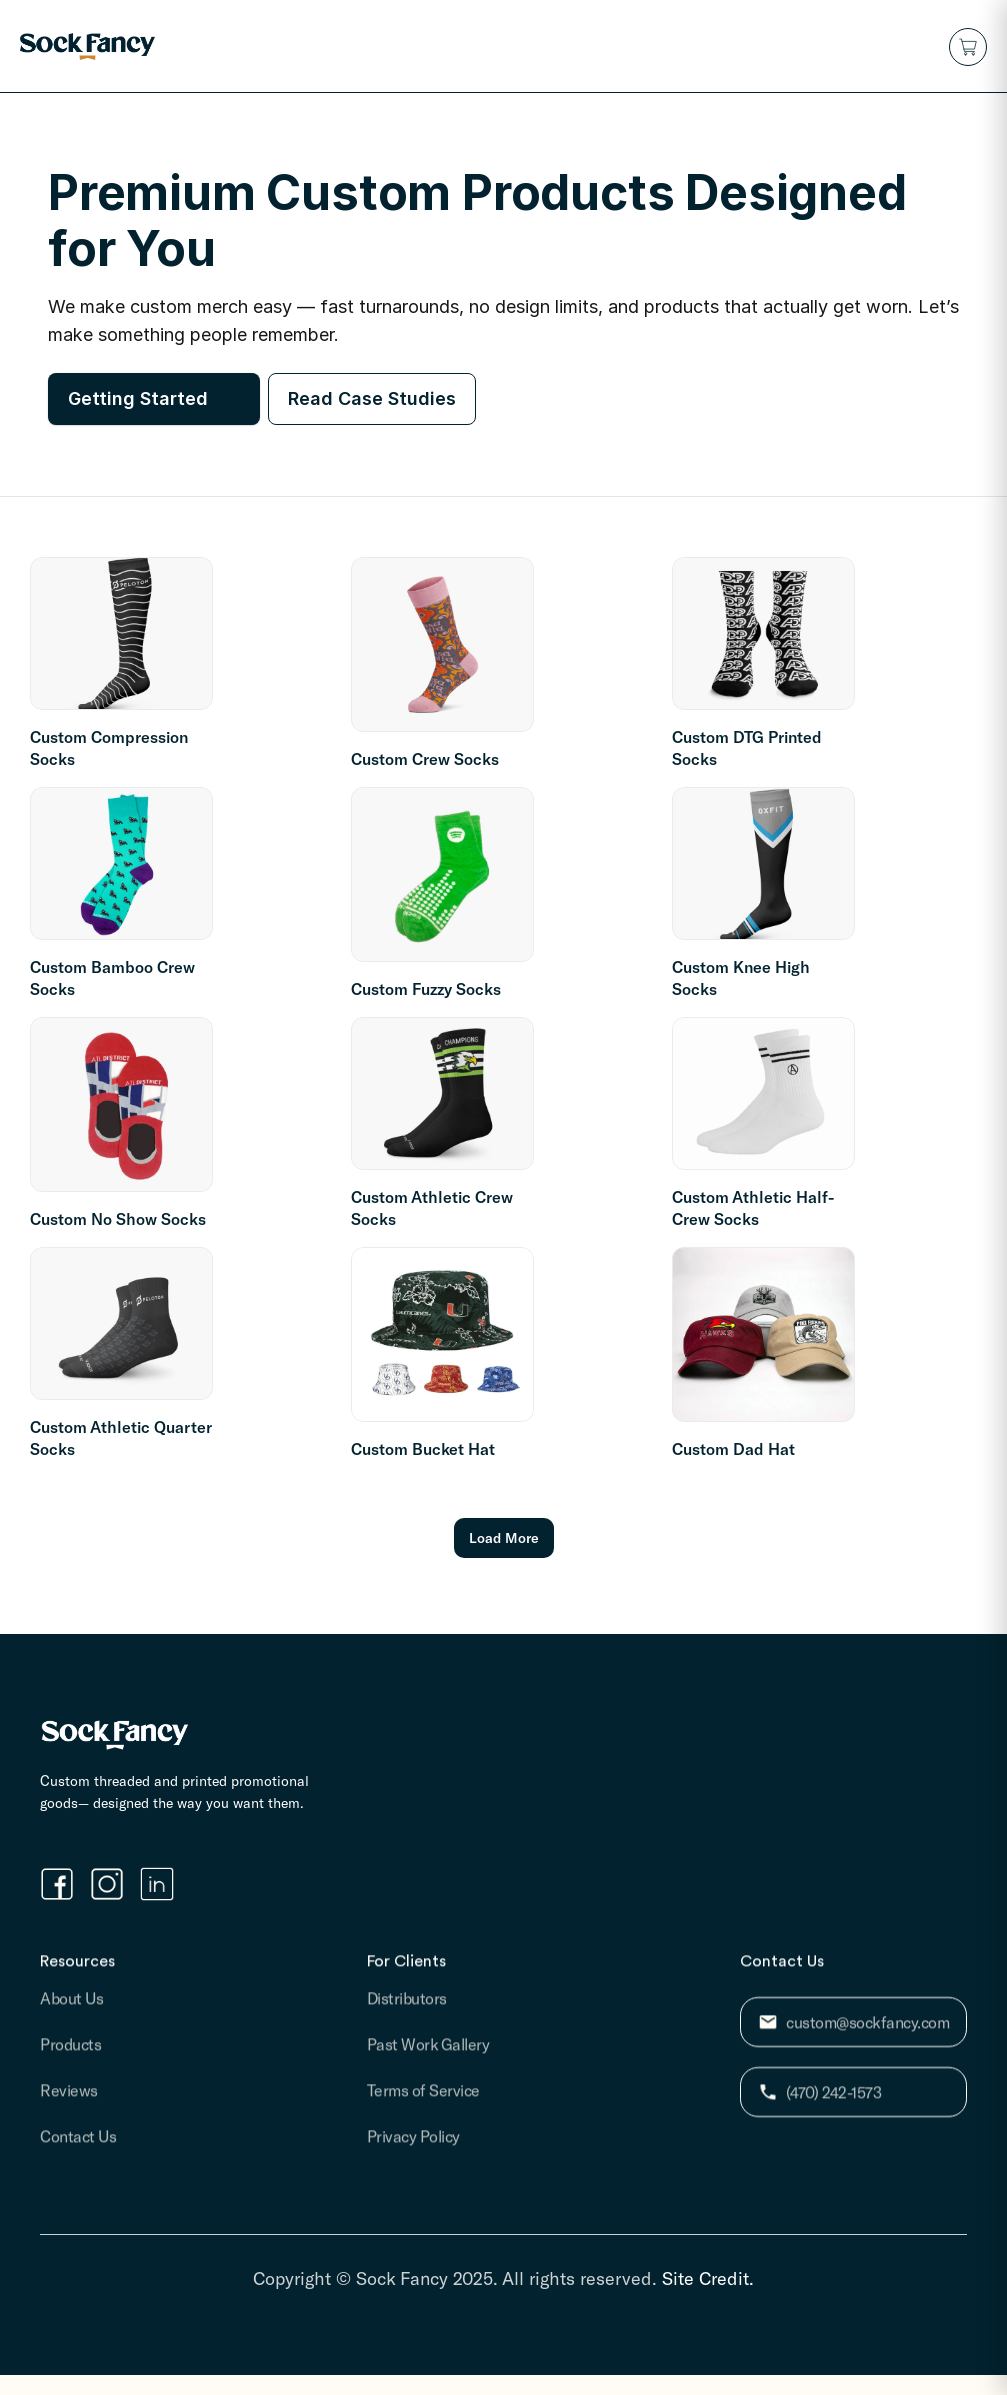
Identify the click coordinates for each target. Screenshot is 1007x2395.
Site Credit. (708, 2278)
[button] (968, 47)
